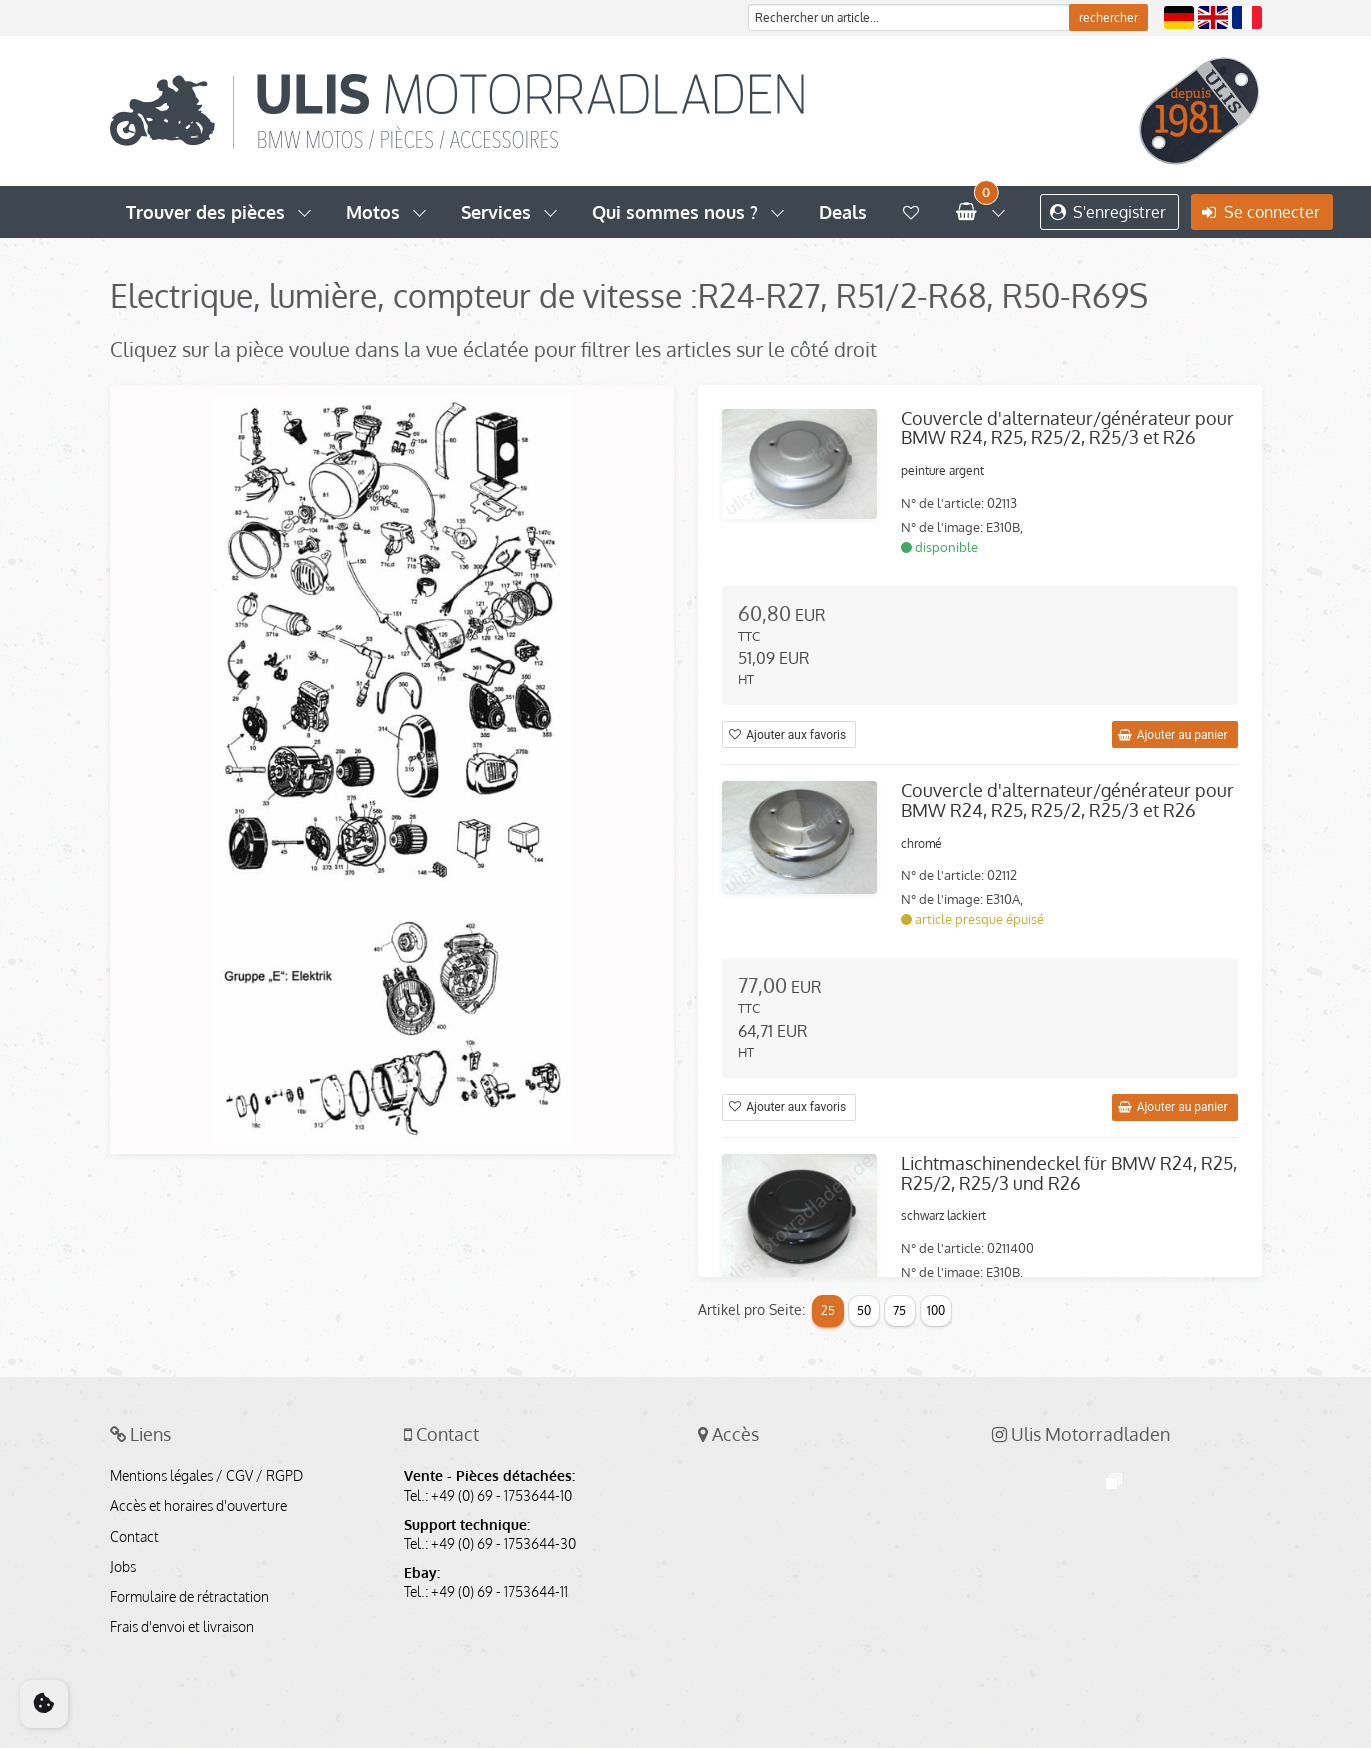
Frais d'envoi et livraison (182, 1627)
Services (496, 212)
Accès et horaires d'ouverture (198, 1506)
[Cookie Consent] (44, 1704)
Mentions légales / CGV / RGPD (206, 1476)
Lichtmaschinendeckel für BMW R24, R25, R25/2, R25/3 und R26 (1069, 1173)
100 (936, 1310)
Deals (843, 212)
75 (899, 1310)
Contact (134, 1537)
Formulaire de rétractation (189, 1597)
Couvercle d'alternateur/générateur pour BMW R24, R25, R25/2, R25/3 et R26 (1067, 428)
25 (828, 1310)
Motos (373, 212)
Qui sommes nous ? (675, 212)
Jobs (123, 1567)
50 (864, 1310)
